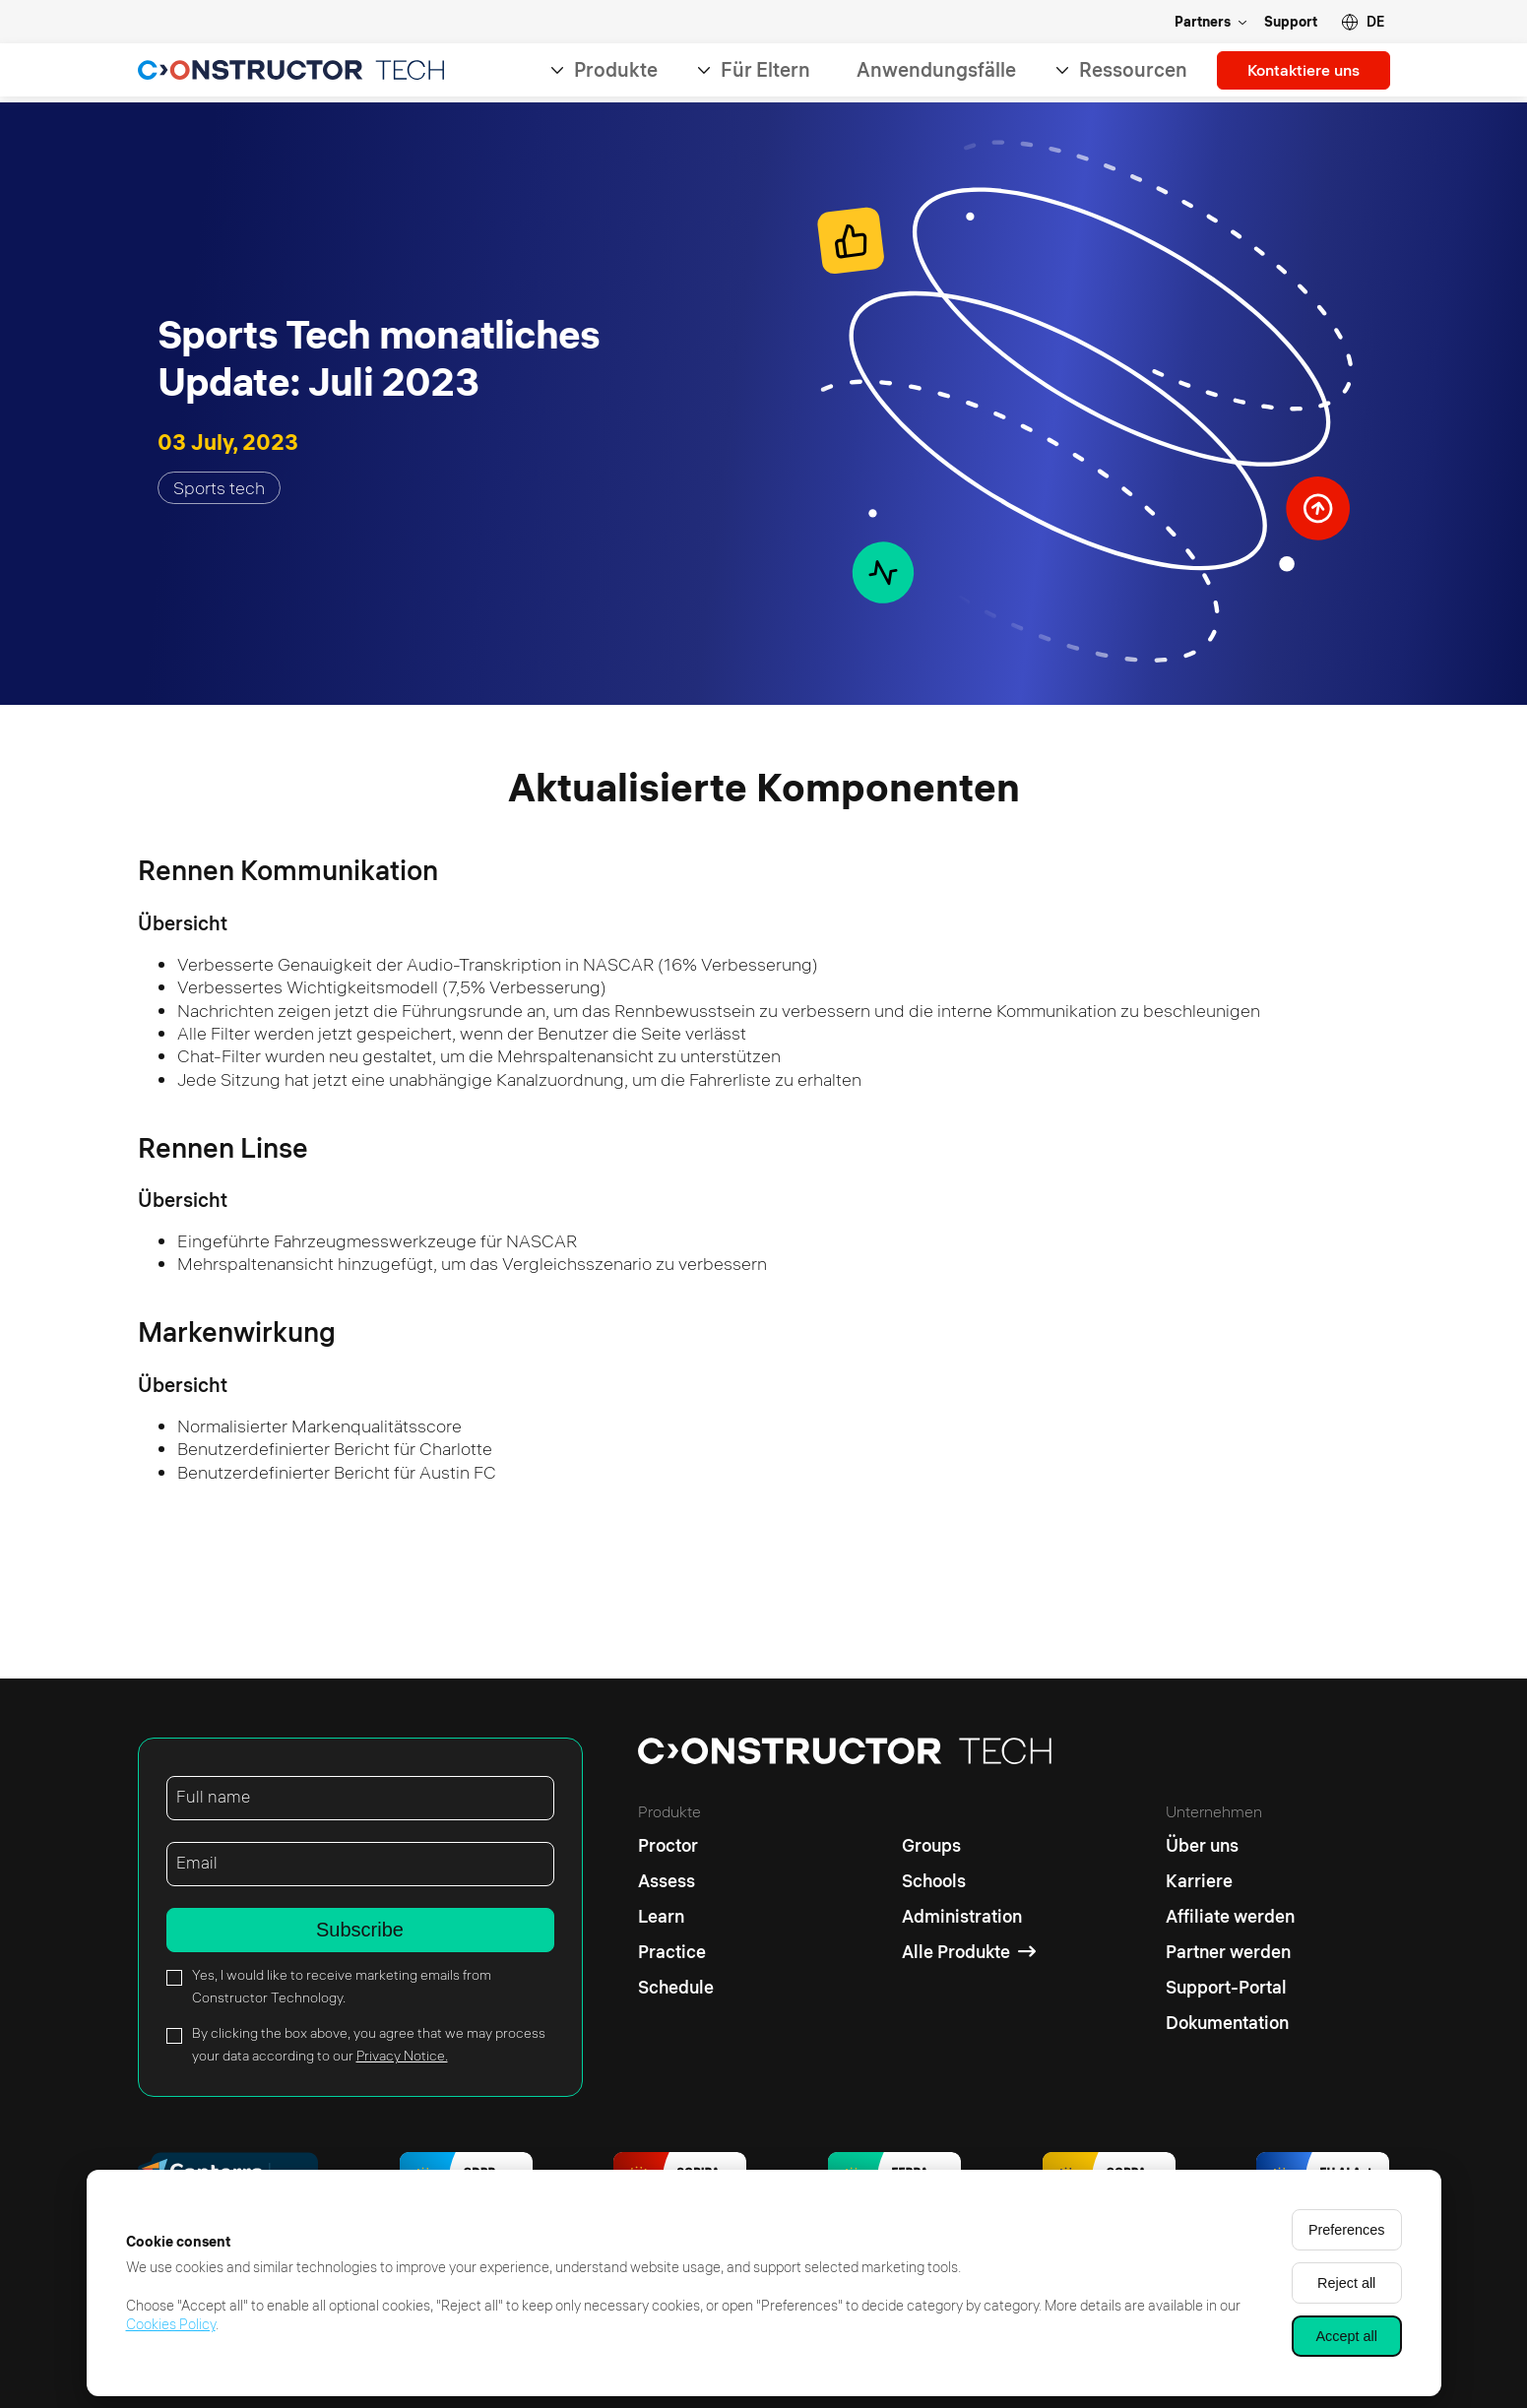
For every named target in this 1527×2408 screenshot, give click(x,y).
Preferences (1346, 2230)
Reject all (1346, 2283)
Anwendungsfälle (923, 72)
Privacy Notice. (402, 2055)
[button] (1362, 22)
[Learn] (676, 1917)
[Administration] (969, 1917)
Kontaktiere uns (1297, 72)
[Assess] (676, 1881)
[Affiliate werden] (1230, 1917)
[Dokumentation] (1230, 2023)
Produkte (603, 72)
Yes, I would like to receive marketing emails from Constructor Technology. (341, 1986)
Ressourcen (1120, 72)
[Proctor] (676, 1841)
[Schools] (969, 1881)
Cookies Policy (171, 2324)
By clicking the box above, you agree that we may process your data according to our (368, 2044)
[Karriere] (1230, 1881)
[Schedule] (676, 1987)
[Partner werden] (1230, 1952)
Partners (1203, 22)
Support (1290, 22)
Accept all (1346, 2336)
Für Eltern (752, 72)
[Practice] (676, 1952)
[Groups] (969, 1841)
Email (197, 1863)
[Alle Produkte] (969, 1952)
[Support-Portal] (1230, 1987)
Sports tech (219, 487)
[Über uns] (1230, 1841)
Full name (213, 1797)
